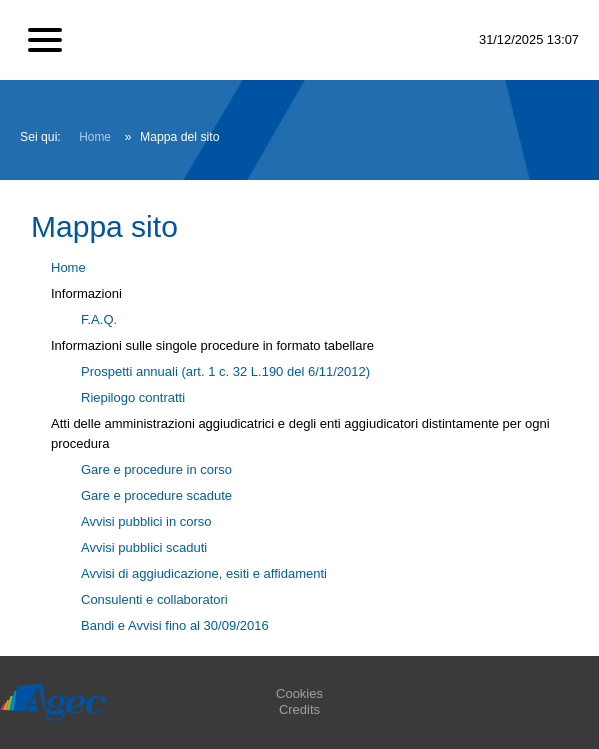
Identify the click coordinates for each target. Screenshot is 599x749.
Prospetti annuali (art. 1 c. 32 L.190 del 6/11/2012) (225, 371)
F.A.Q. (99, 319)
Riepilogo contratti (133, 397)
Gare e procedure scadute (156, 495)
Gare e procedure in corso (156, 469)
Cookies (299, 693)
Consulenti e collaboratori (154, 599)
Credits (299, 709)
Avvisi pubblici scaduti (144, 547)
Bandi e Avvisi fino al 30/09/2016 (175, 625)
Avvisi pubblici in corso (146, 521)
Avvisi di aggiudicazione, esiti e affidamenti (204, 573)
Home (95, 137)
